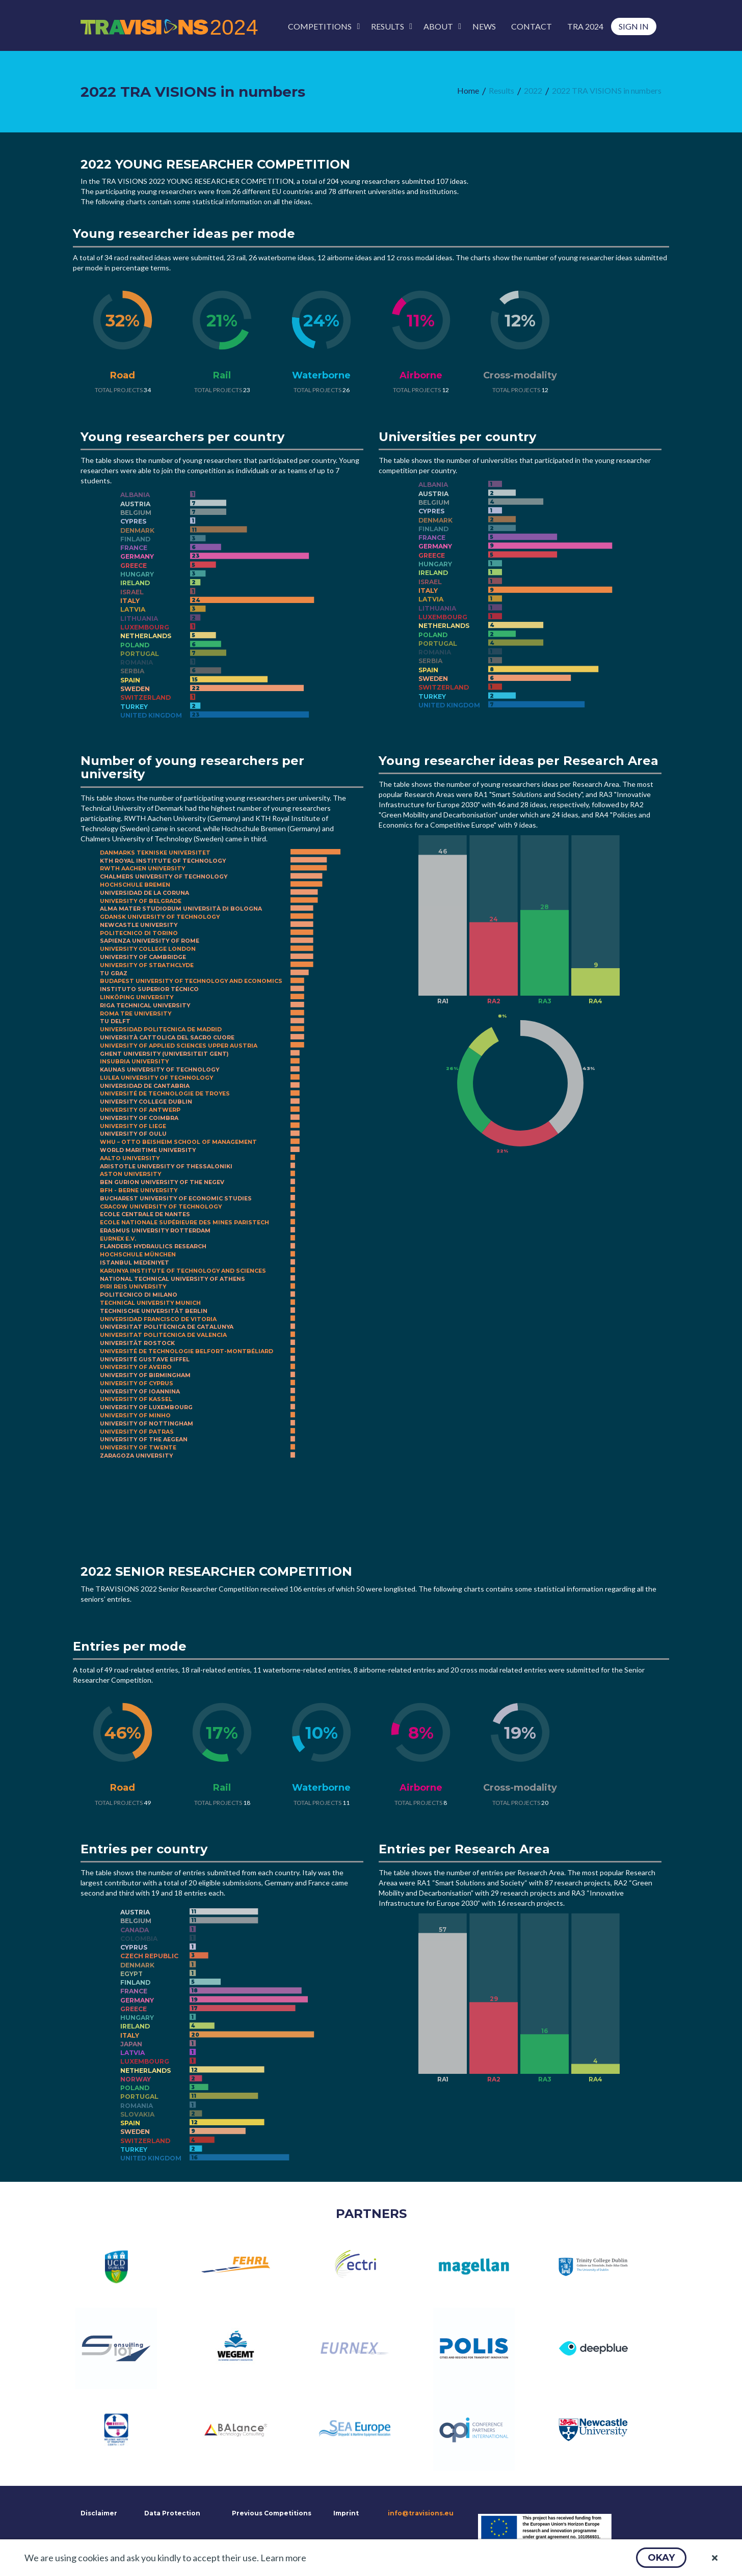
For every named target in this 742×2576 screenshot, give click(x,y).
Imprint (346, 2513)
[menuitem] (321, 26)
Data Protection (172, 2513)
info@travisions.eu (421, 2513)
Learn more (283, 2557)
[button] (661, 2557)
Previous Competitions (271, 2513)
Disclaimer (98, 2513)
